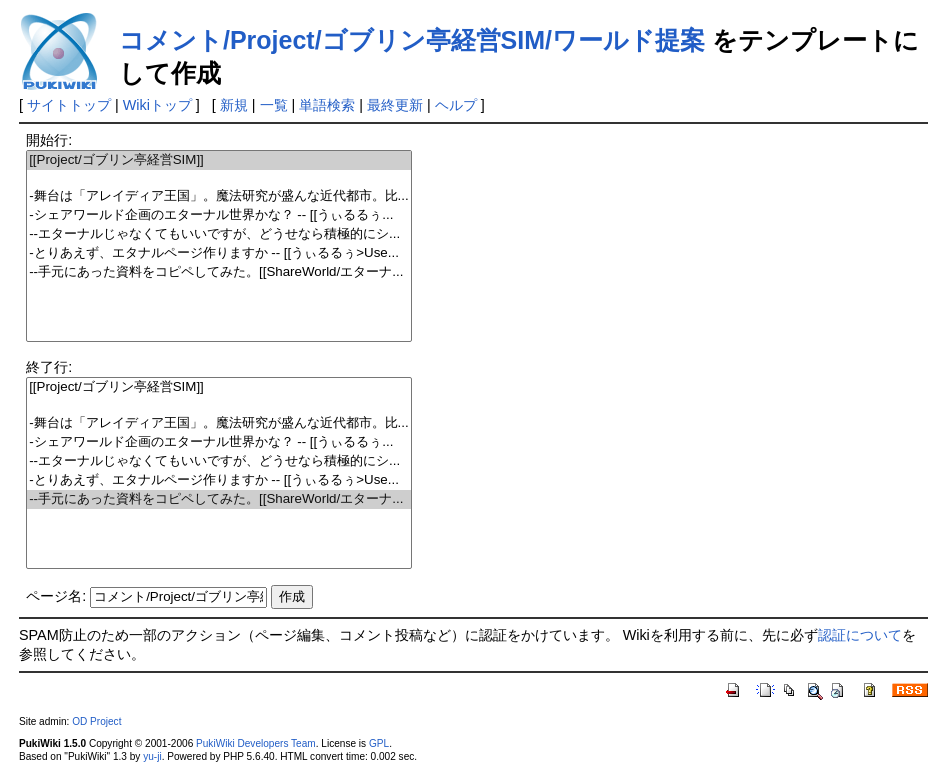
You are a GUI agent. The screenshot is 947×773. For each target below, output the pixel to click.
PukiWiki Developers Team (256, 743)
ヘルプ (456, 105)
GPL (379, 743)
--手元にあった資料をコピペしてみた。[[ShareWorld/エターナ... (219, 272)
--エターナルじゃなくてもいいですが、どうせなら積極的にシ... (219, 234)
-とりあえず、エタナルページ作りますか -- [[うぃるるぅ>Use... (219, 253)
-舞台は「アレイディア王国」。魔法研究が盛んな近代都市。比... (219, 196)
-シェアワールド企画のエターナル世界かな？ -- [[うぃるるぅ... (219, 215)
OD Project (96, 721)
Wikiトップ (157, 105)
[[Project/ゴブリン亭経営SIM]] (219, 160)
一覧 (274, 105)
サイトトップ (69, 105)
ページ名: (56, 596)
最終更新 (395, 105)
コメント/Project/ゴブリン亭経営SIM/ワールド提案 (412, 40)
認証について (860, 635)
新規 (234, 105)
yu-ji (152, 756)
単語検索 (327, 105)
